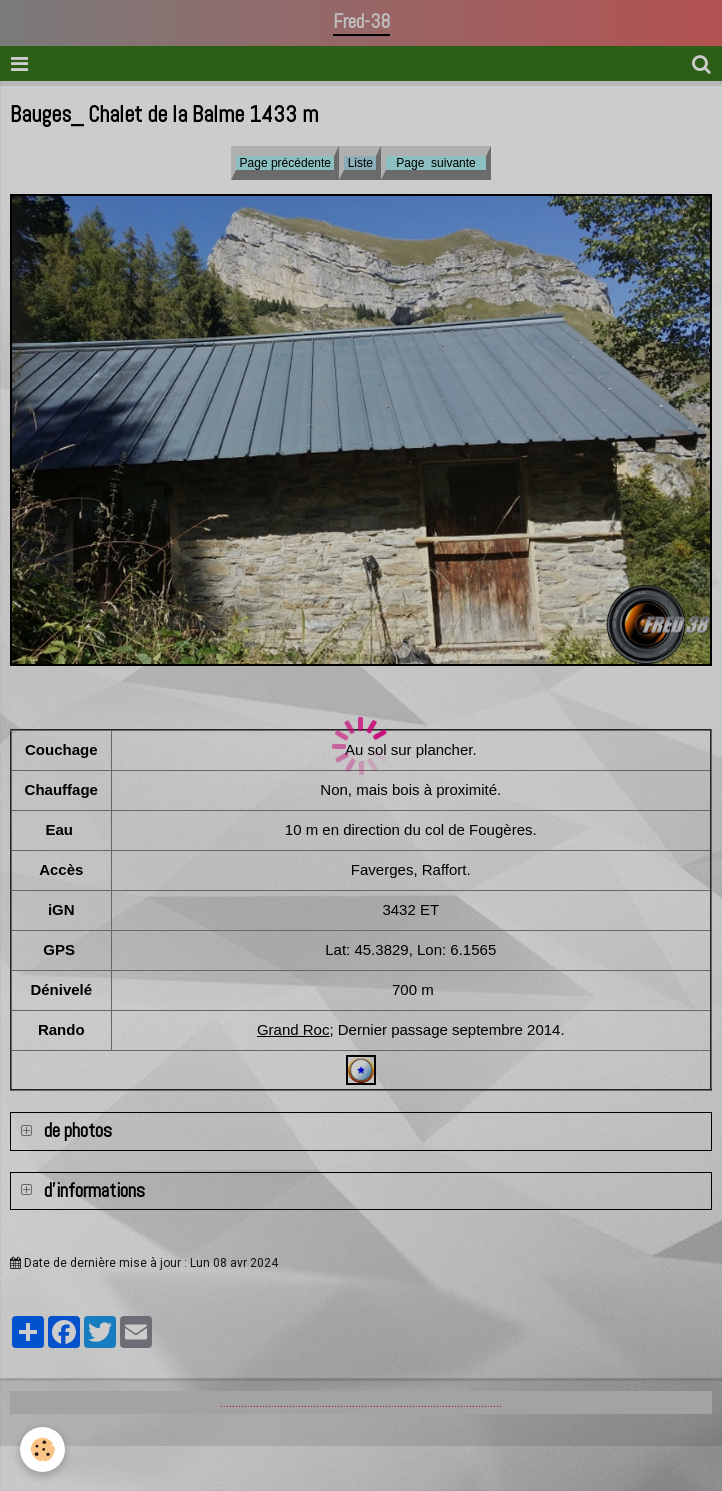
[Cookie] (42, 1449)
